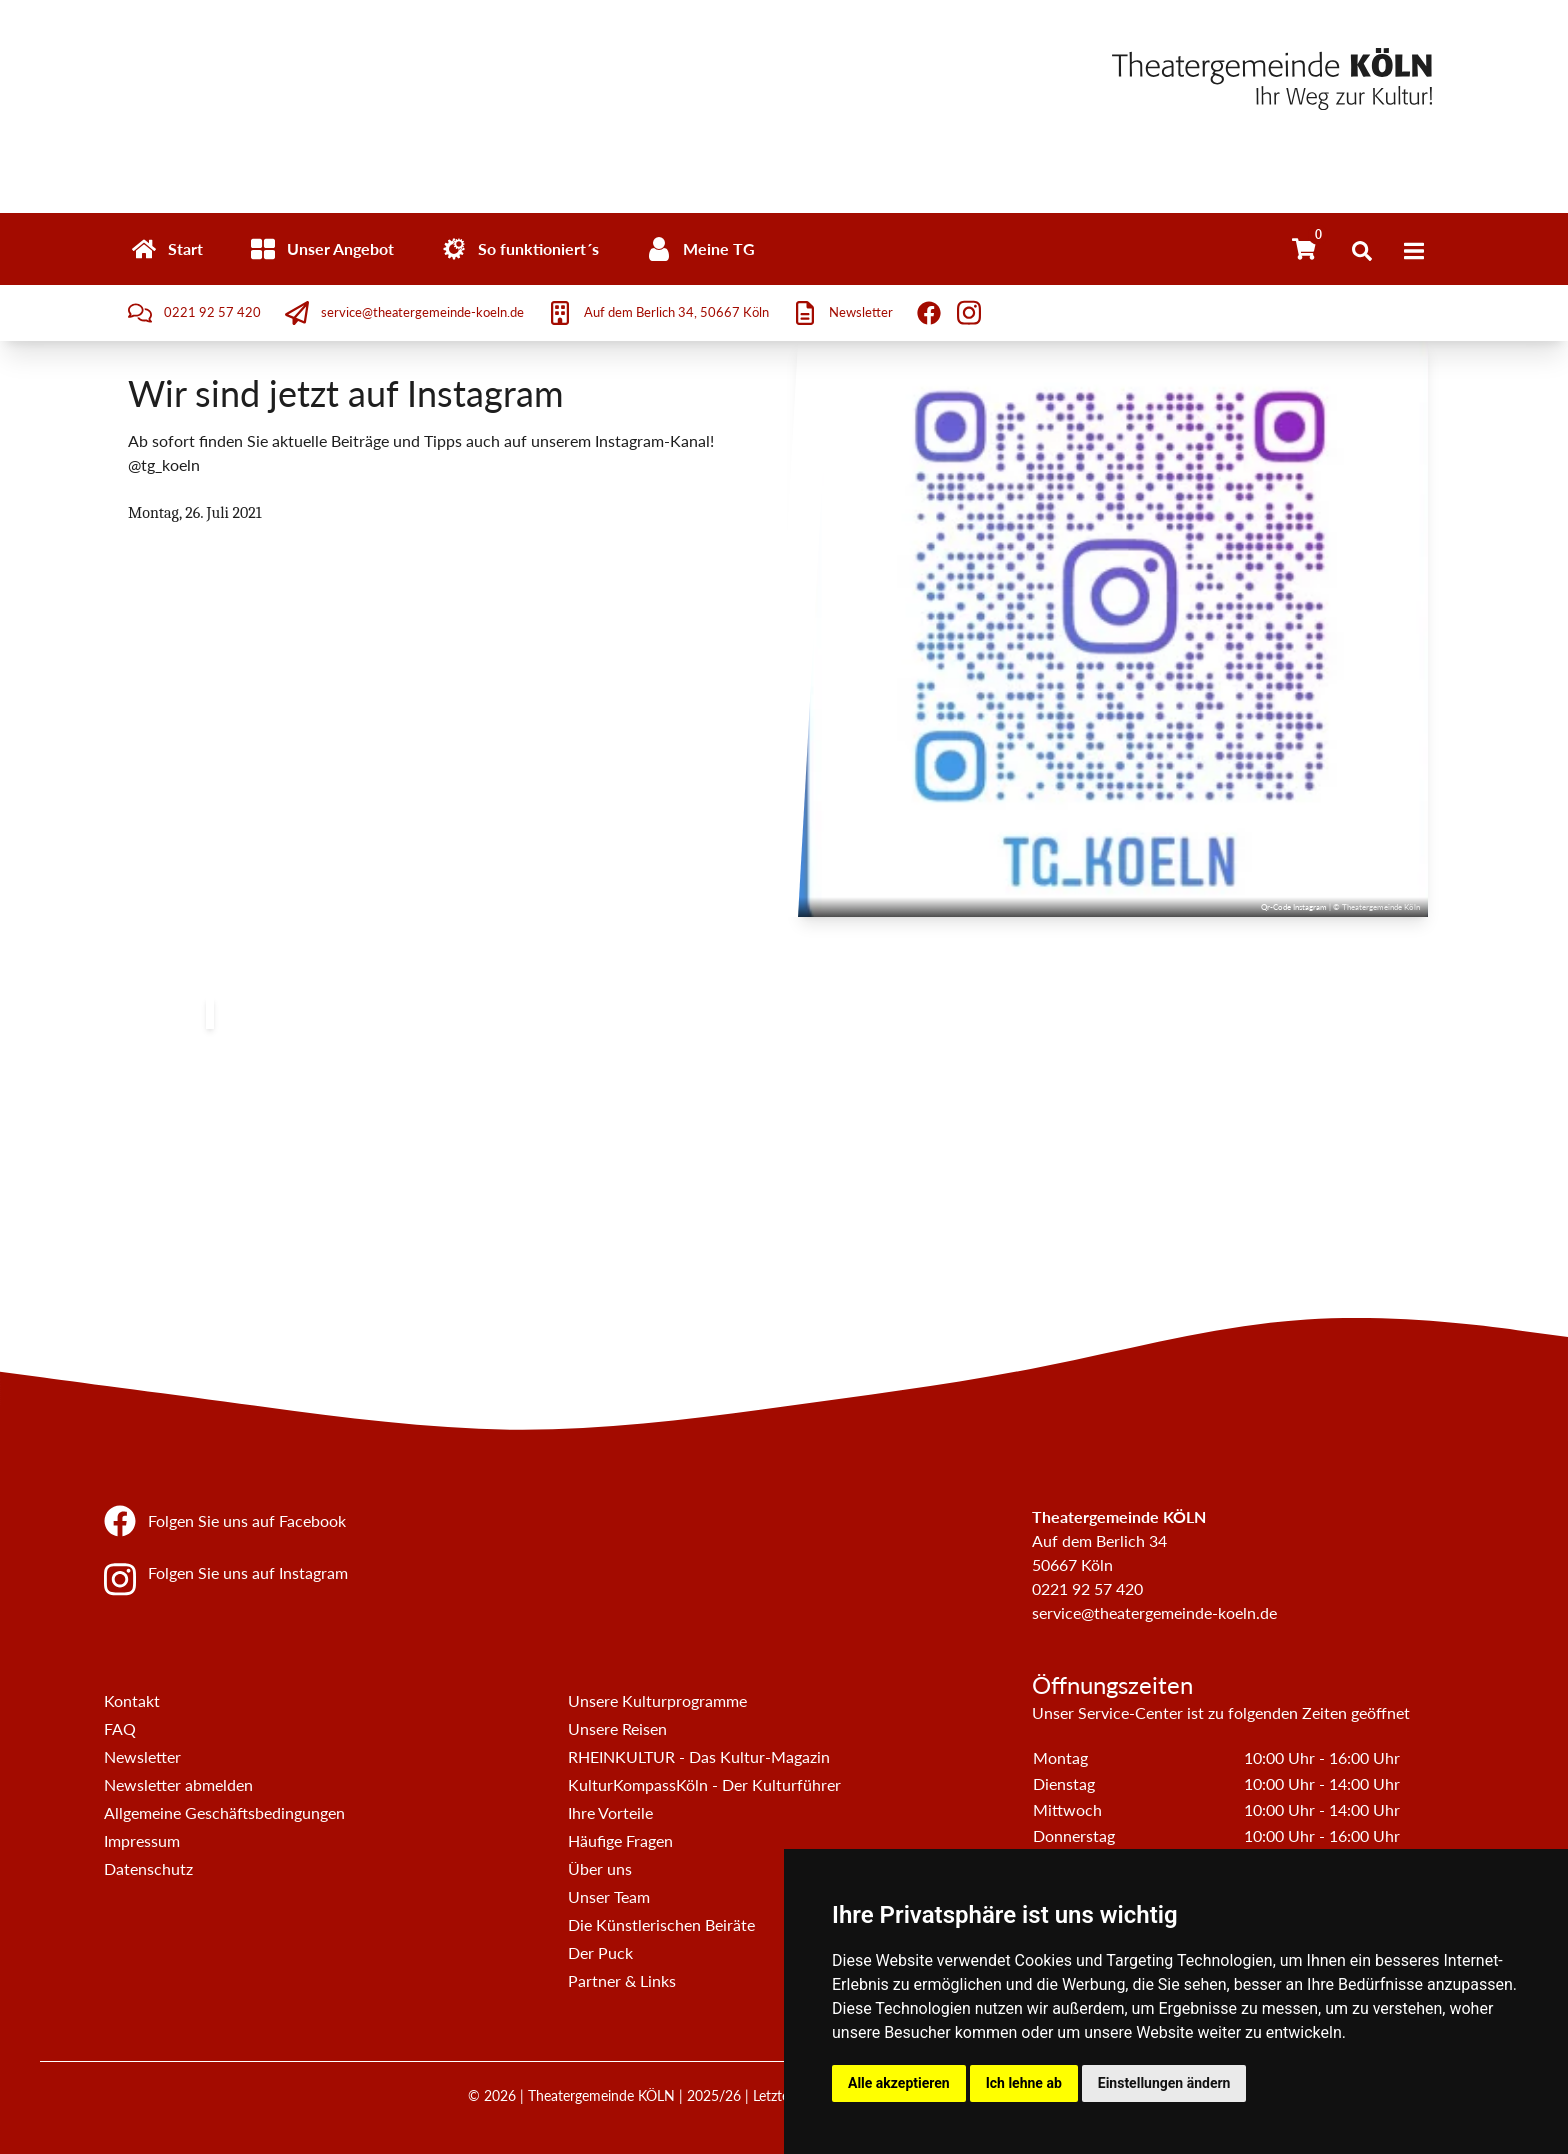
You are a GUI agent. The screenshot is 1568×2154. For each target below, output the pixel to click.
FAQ (120, 1728)
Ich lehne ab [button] (1024, 2083)
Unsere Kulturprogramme (657, 1700)
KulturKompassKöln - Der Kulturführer (704, 1784)
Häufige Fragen (620, 1840)
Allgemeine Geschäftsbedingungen (224, 1812)
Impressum (142, 1840)
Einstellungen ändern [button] (1164, 2083)
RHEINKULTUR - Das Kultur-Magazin (699, 1756)
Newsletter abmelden (178, 1784)
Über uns (600, 1868)
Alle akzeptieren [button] (899, 2083)
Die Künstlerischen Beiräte (661, 1924)
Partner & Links (622, 1980)
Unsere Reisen (617, 1728)
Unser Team (609, 1896)
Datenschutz (148, 1868)
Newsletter (142, 1756)
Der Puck (600, 1952)
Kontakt (132, 1700)
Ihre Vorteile (610, 1812)
